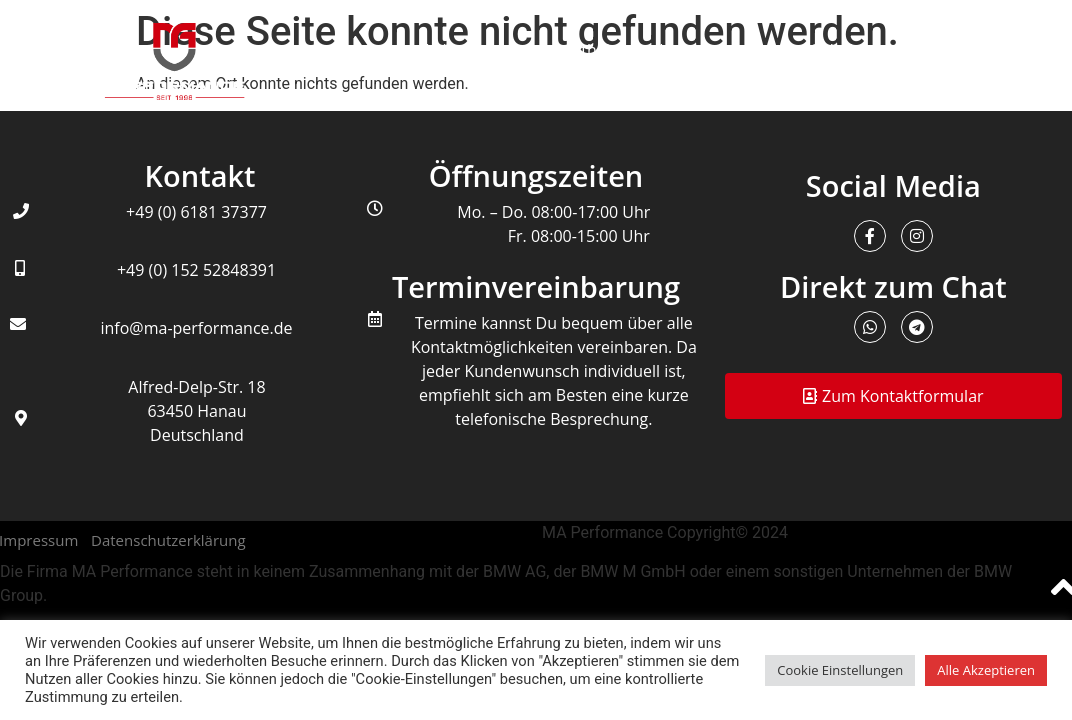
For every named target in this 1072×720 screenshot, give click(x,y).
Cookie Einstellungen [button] (840, 670)
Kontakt (936, 50)
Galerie (835, 50)
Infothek (583, 50)
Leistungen (466, 50)
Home (357, 50)
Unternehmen (711, 50)
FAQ (1025, 50)
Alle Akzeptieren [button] (986, 670)
